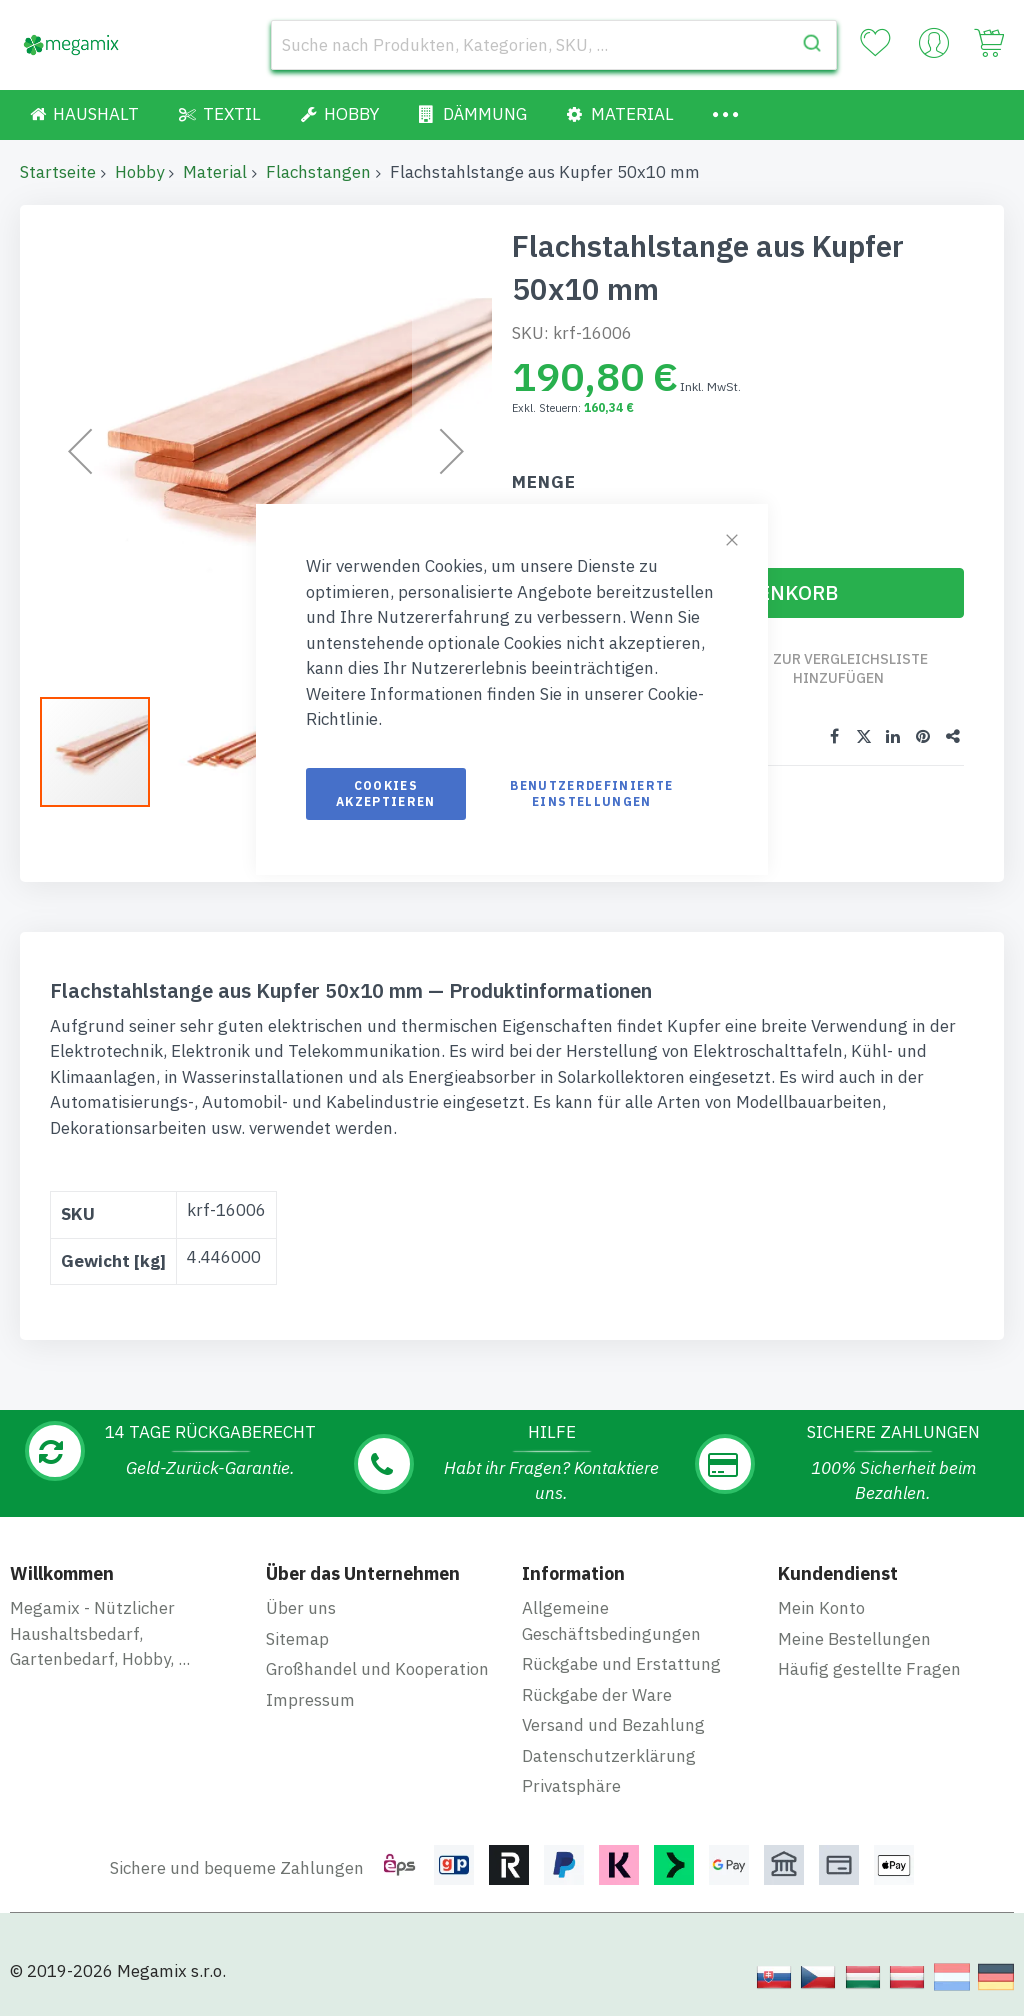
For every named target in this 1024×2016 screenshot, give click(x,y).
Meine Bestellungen (854, 1639)
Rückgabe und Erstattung (621, 1664)
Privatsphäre (571, 1786)
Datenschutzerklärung (609, 1756)
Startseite (58, 172)
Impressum (310, 1700)
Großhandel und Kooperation (377, 1669)
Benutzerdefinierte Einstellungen (591, 793)
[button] (235, 752)
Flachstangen (318, 172)
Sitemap (297, 1639)
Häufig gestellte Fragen (869, 1669)
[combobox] (554, 45)
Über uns (301, 1608)
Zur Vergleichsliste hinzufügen (850, 668)
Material (215, 172)
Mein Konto (821, 1608)
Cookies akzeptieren (386, 793)
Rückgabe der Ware (597, 1695)
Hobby (139, 172)
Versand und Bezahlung (613, 1725)
